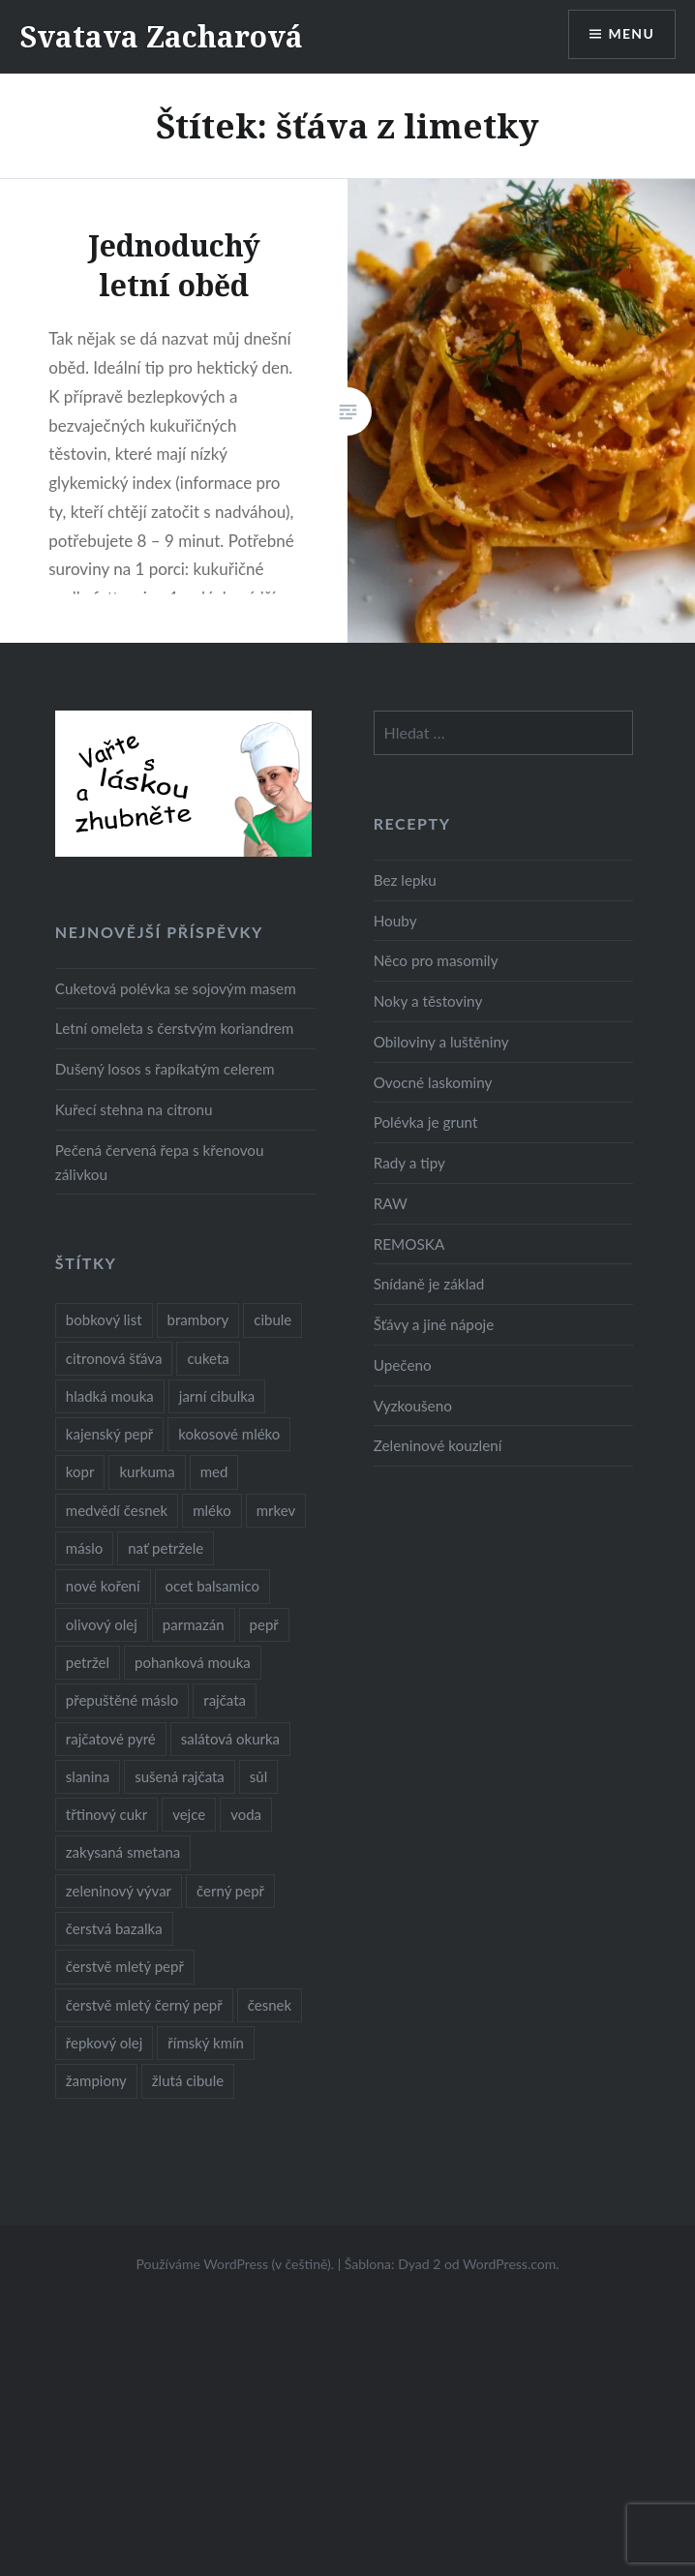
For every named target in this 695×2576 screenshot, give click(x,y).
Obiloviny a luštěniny (441, 1041)
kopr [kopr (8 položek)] (80, 1471)
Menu (631, 34)
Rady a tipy (409, 1162)
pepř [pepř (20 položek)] (264, 1624)
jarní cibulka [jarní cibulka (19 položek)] (217, 1396)
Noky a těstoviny (428, 1001)
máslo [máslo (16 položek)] (84, 1548)
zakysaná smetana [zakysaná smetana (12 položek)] (123, 1852)
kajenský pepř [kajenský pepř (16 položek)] (109, 1433)
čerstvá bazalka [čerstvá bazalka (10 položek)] (114, 1928)
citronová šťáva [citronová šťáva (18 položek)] (114, 1358)
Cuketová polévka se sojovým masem (175, 988)
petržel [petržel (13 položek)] (87, 1662)
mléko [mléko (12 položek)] (212, 1510)
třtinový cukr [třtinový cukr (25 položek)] (106, 1814)
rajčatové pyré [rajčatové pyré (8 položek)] (111, 1738)
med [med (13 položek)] (214, 1471)
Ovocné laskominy (433, 1082)
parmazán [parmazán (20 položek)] (194, 1624)
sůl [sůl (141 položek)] (258, 1776)
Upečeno (403, 1365)
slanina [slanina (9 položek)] (87, 1776)
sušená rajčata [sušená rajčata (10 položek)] (180, 1776)
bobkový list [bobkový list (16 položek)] (104, 1319)
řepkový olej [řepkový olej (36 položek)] (104, 2042)
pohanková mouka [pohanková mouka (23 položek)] (193, 1662)
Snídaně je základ (429, 1283)
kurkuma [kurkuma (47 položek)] (146, 1471)
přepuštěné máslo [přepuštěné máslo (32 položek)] (122, 1700)
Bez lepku (405, 880)
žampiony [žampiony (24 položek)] (96, 2080)
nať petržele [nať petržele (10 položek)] (165, 1548)
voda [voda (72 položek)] (245, 1814)
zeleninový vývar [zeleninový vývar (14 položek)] (118, 1890)
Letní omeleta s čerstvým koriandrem (174, 1028)
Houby (395, 920)
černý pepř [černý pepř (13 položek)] (230, 1890)
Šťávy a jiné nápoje (434, 1324)
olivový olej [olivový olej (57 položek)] (101, 1624)
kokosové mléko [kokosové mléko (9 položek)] (229, 1433)
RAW (391, 1203)
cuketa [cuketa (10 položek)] (207, 1358)
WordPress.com (509, 2264)
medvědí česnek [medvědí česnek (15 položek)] (116, 1510)
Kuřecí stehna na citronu (134, 1109)
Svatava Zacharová (161, 36)
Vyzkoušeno (413, 1405)
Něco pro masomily (436, 960)
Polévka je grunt (426, 1122)
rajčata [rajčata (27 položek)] (224, 1700)
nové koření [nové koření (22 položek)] (103, 1585)
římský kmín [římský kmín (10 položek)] (205, 2042)
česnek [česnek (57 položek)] (269, 2005)
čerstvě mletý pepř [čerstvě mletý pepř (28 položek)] (125, 1966)
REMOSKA (409, 1244)
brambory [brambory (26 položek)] (198, 1319)
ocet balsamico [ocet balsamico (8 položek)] (212, 1585)
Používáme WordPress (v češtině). (235, 2264)
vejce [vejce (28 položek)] (188, 1814)
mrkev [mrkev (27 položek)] (276, 1510)
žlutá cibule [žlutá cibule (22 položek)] (188, 2080)
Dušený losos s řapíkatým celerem (165, 1068)
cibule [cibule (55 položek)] (272, 1319)
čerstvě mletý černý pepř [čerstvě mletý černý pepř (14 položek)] (144, 2005)
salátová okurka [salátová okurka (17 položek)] (230, 1738)
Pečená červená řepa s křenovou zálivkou (159, 1162)
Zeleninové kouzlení (438, 1445)
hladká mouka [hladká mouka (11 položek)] (110, 1396)
